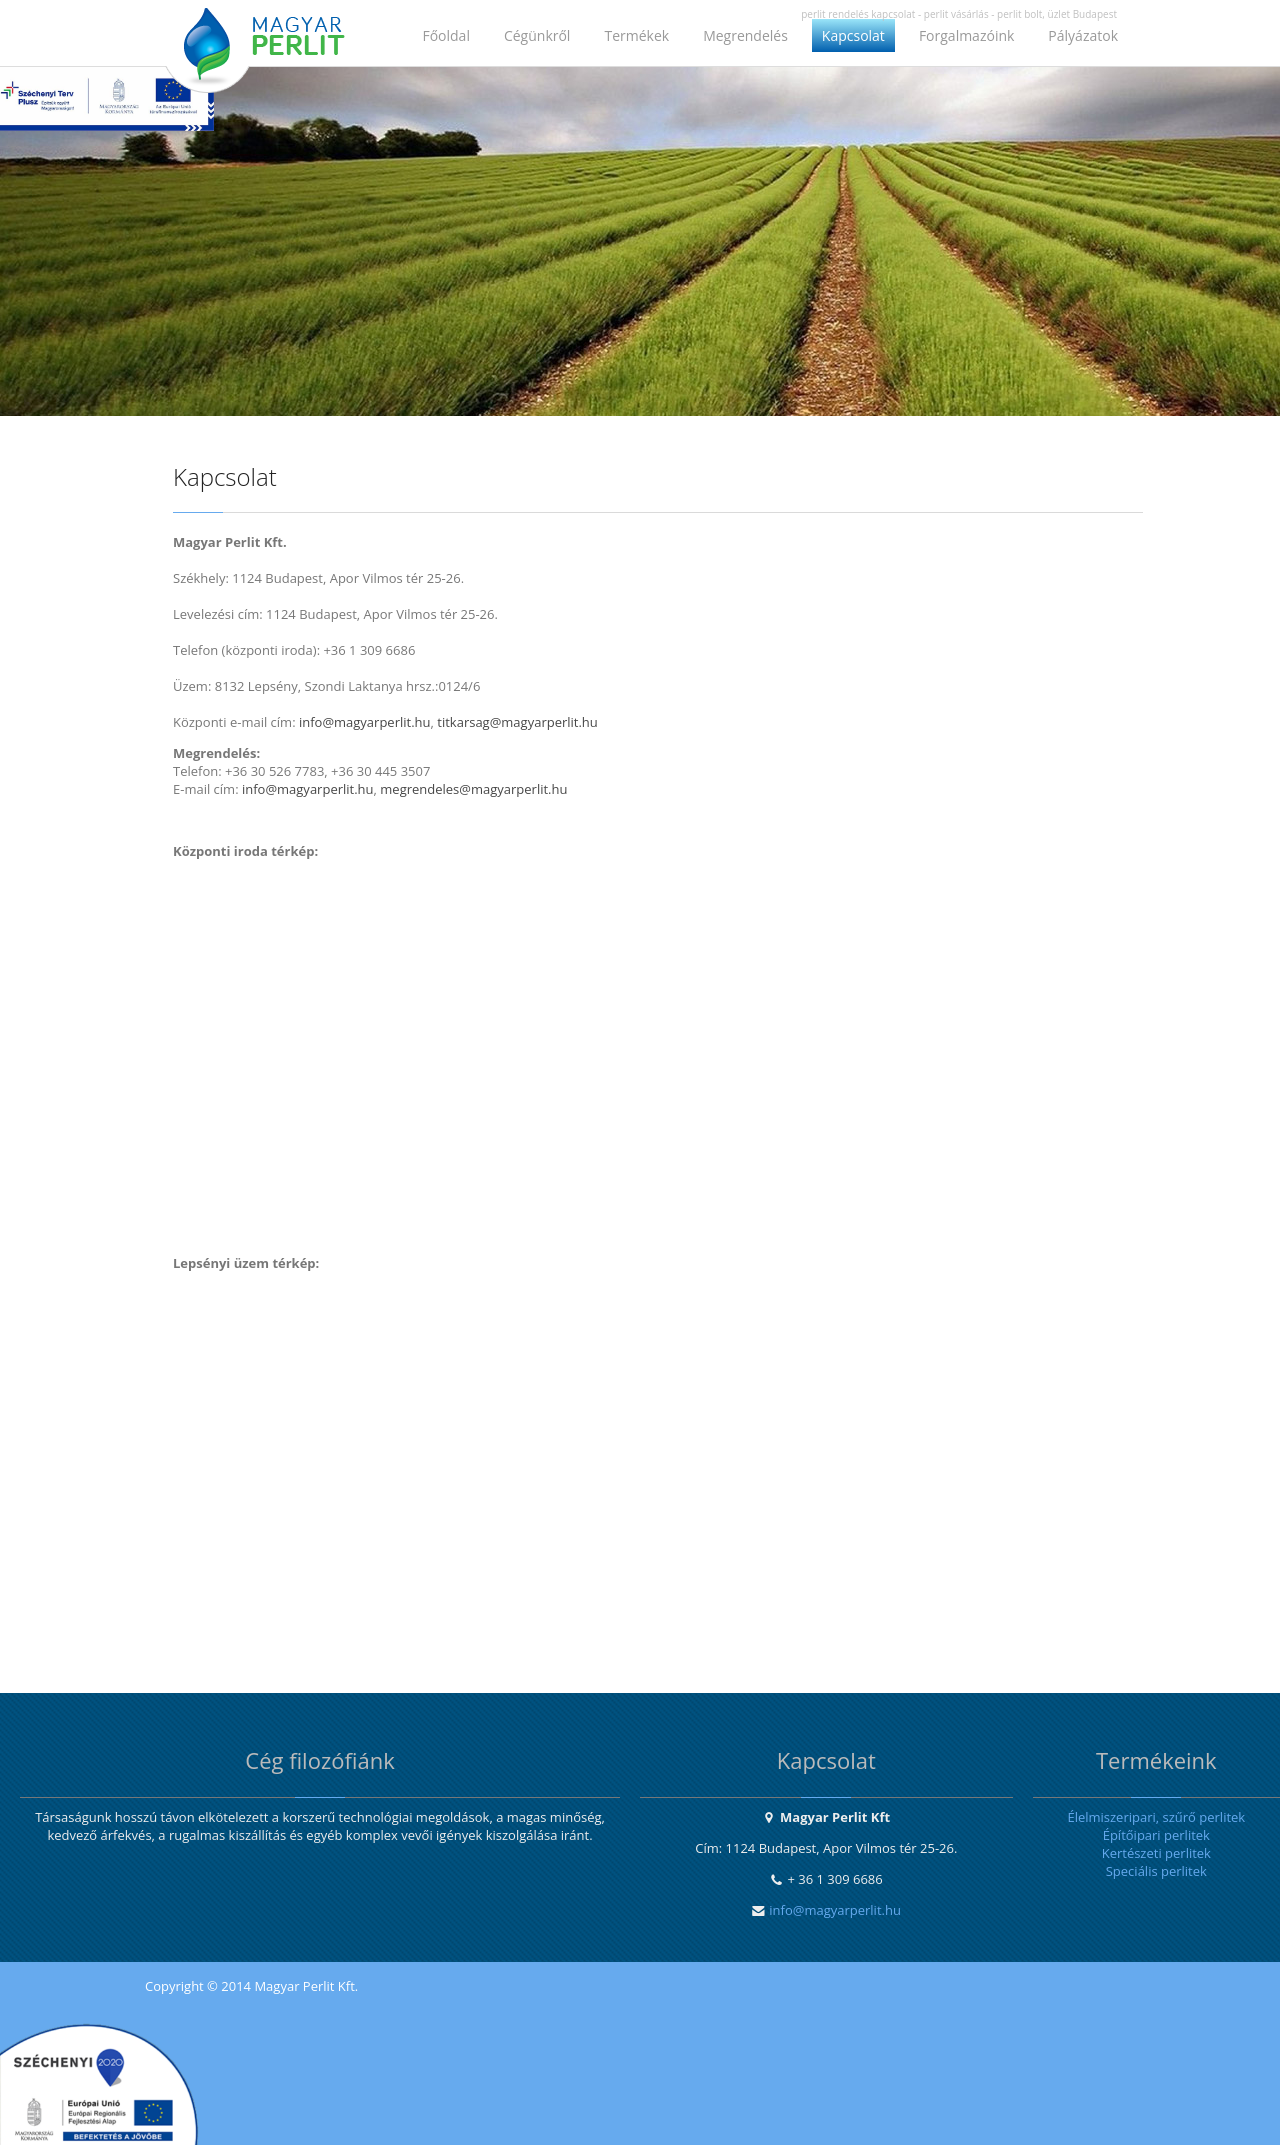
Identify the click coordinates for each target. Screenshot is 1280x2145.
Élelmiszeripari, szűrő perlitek (1156, 1817)
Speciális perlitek (1156, 1871)
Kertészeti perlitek (1156, 1853)
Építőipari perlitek (1156, 1835)
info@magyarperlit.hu (835, 1910)
